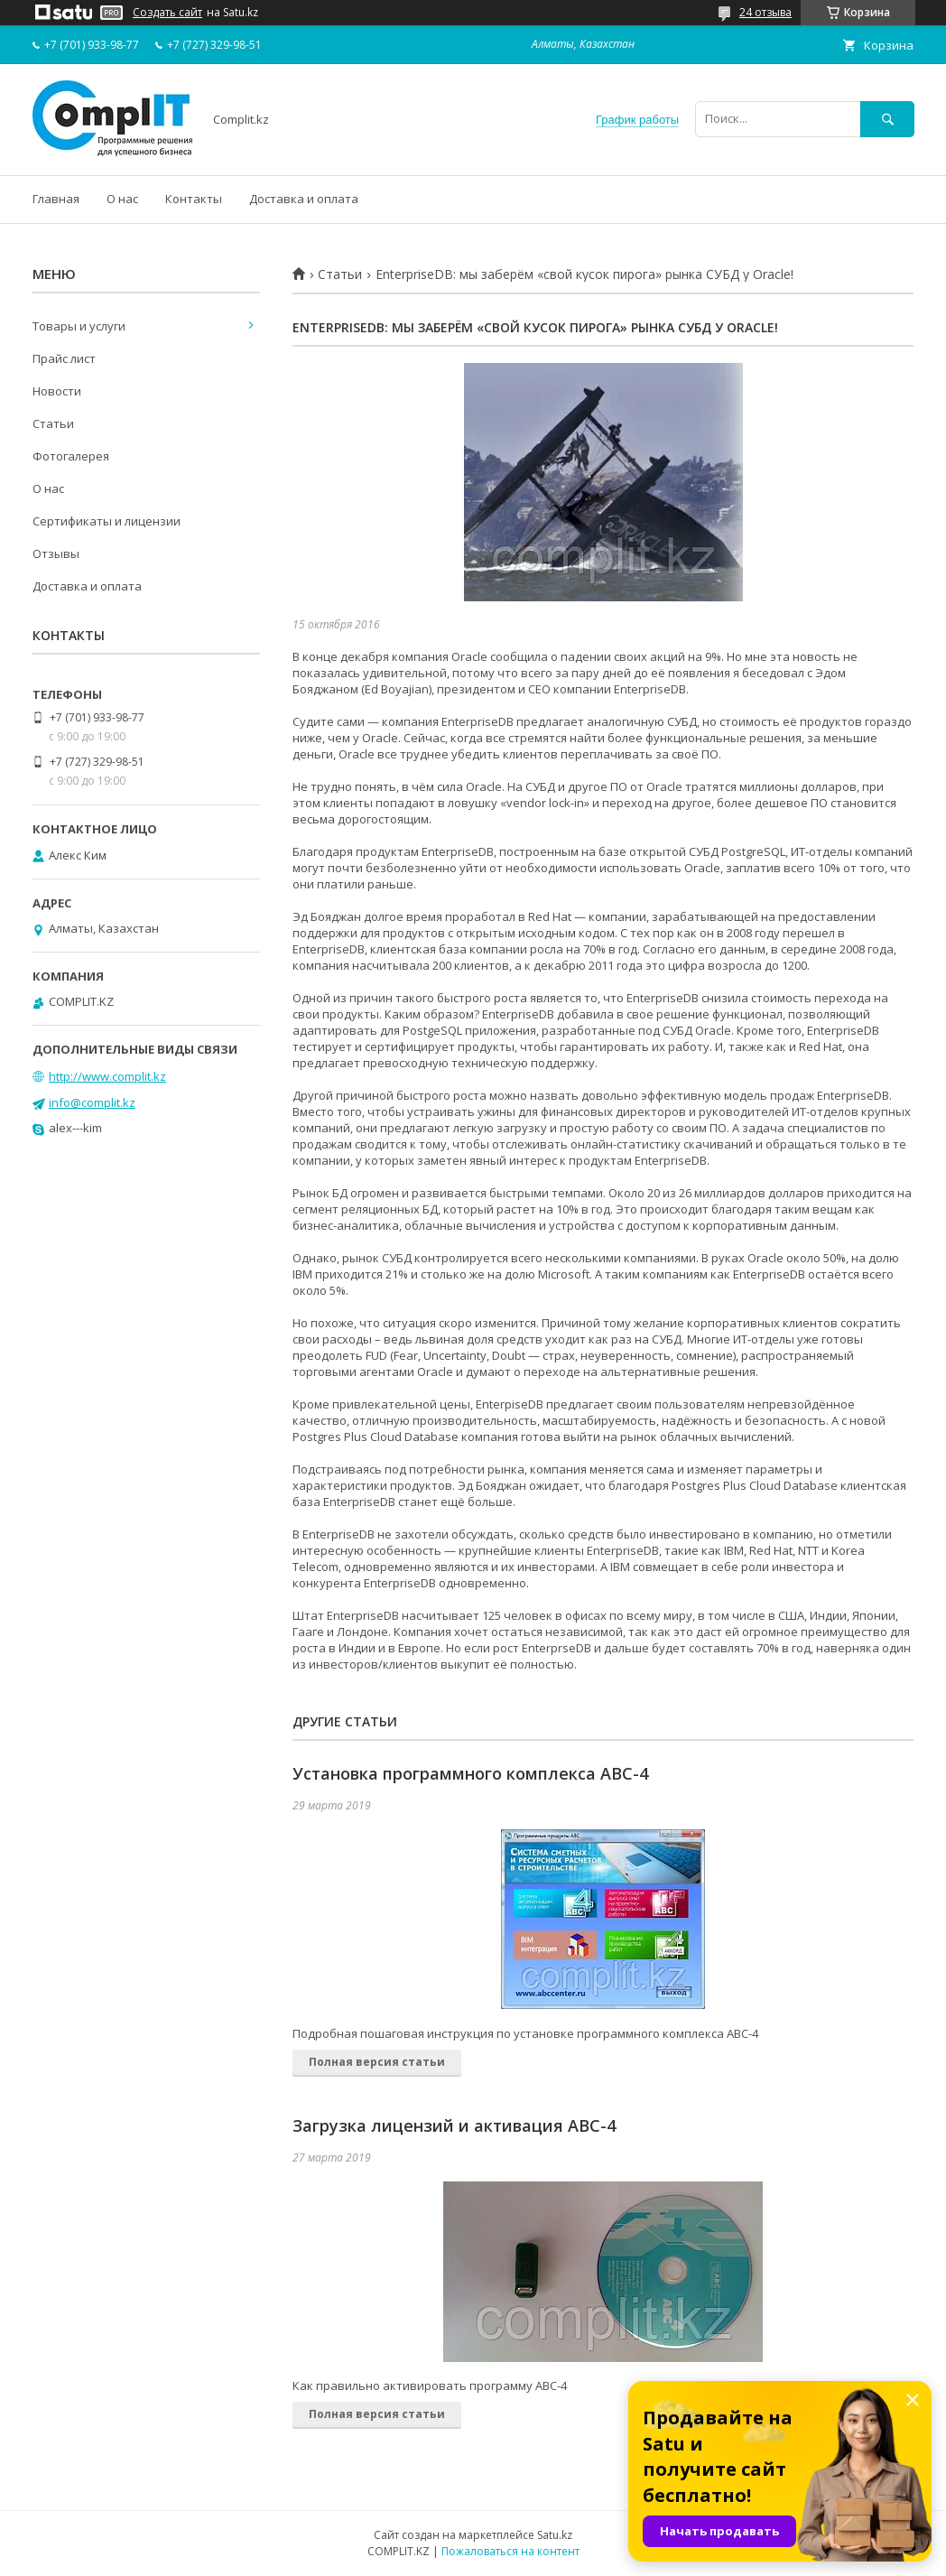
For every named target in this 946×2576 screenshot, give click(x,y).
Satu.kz (554, 2535)
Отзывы (55, 553)
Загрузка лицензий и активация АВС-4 (454, 2125)
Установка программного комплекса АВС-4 (470, 1773)
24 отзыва (765, 12)
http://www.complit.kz (107, 1076)
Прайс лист (64, 358)
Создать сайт (167, 12)
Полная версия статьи (377, 2061)
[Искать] (887, 118)
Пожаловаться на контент (510, 2551)
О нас (122, 199)
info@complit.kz (92, 1102)
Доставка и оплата (303, 199)
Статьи (340, 274)
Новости (56, 391)
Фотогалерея (70, 456)
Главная (55, 199)
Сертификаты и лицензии (106, 521)
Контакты (193, 199)
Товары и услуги (78, 326)
